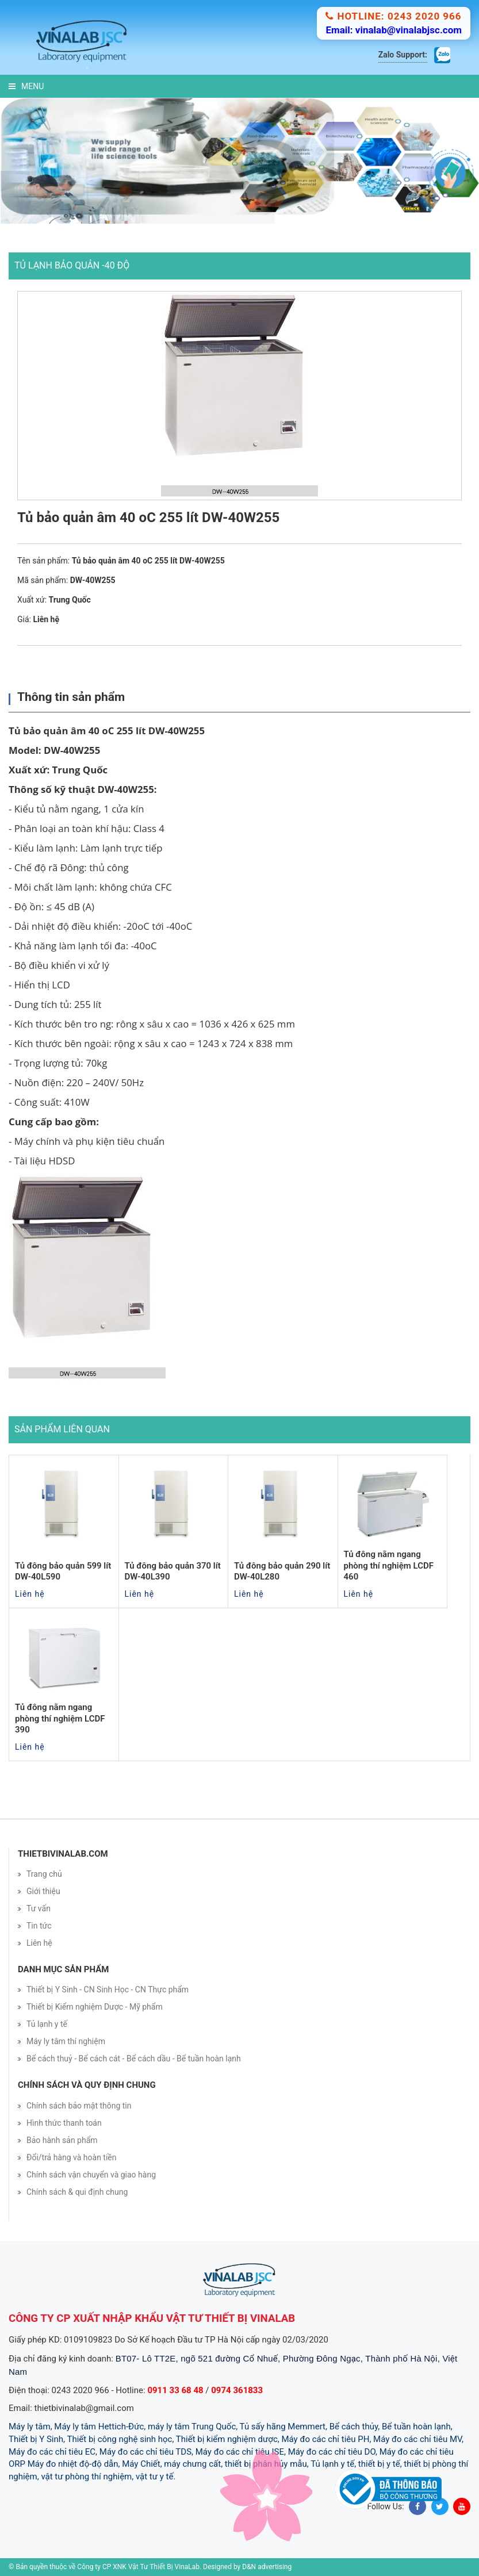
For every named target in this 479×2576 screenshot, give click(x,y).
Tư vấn (38, 1908)
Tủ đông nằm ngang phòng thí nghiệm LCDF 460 (389, 1565)
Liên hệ (39, 1943)
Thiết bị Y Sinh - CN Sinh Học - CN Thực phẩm (107, 1989)
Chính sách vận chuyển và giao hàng (91, 2174)
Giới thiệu (43, 1891)
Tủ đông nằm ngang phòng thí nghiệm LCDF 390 (60, 1718)
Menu (26, 86)
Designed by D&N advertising (247, 2567)
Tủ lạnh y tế (46, 2024)
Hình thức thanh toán (64, 2123)
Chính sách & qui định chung (77, 2191)
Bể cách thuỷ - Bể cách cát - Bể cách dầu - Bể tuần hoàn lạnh (133, 2058)
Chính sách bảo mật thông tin (79, 2105)
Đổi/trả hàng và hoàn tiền (71, 2157)
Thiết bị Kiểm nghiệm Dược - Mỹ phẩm (94, 2006)
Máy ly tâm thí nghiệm (65, 2041)
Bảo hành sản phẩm (62, 2140)
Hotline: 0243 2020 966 (393, 16)
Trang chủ (44, 1874)
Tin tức (39, 1925)
